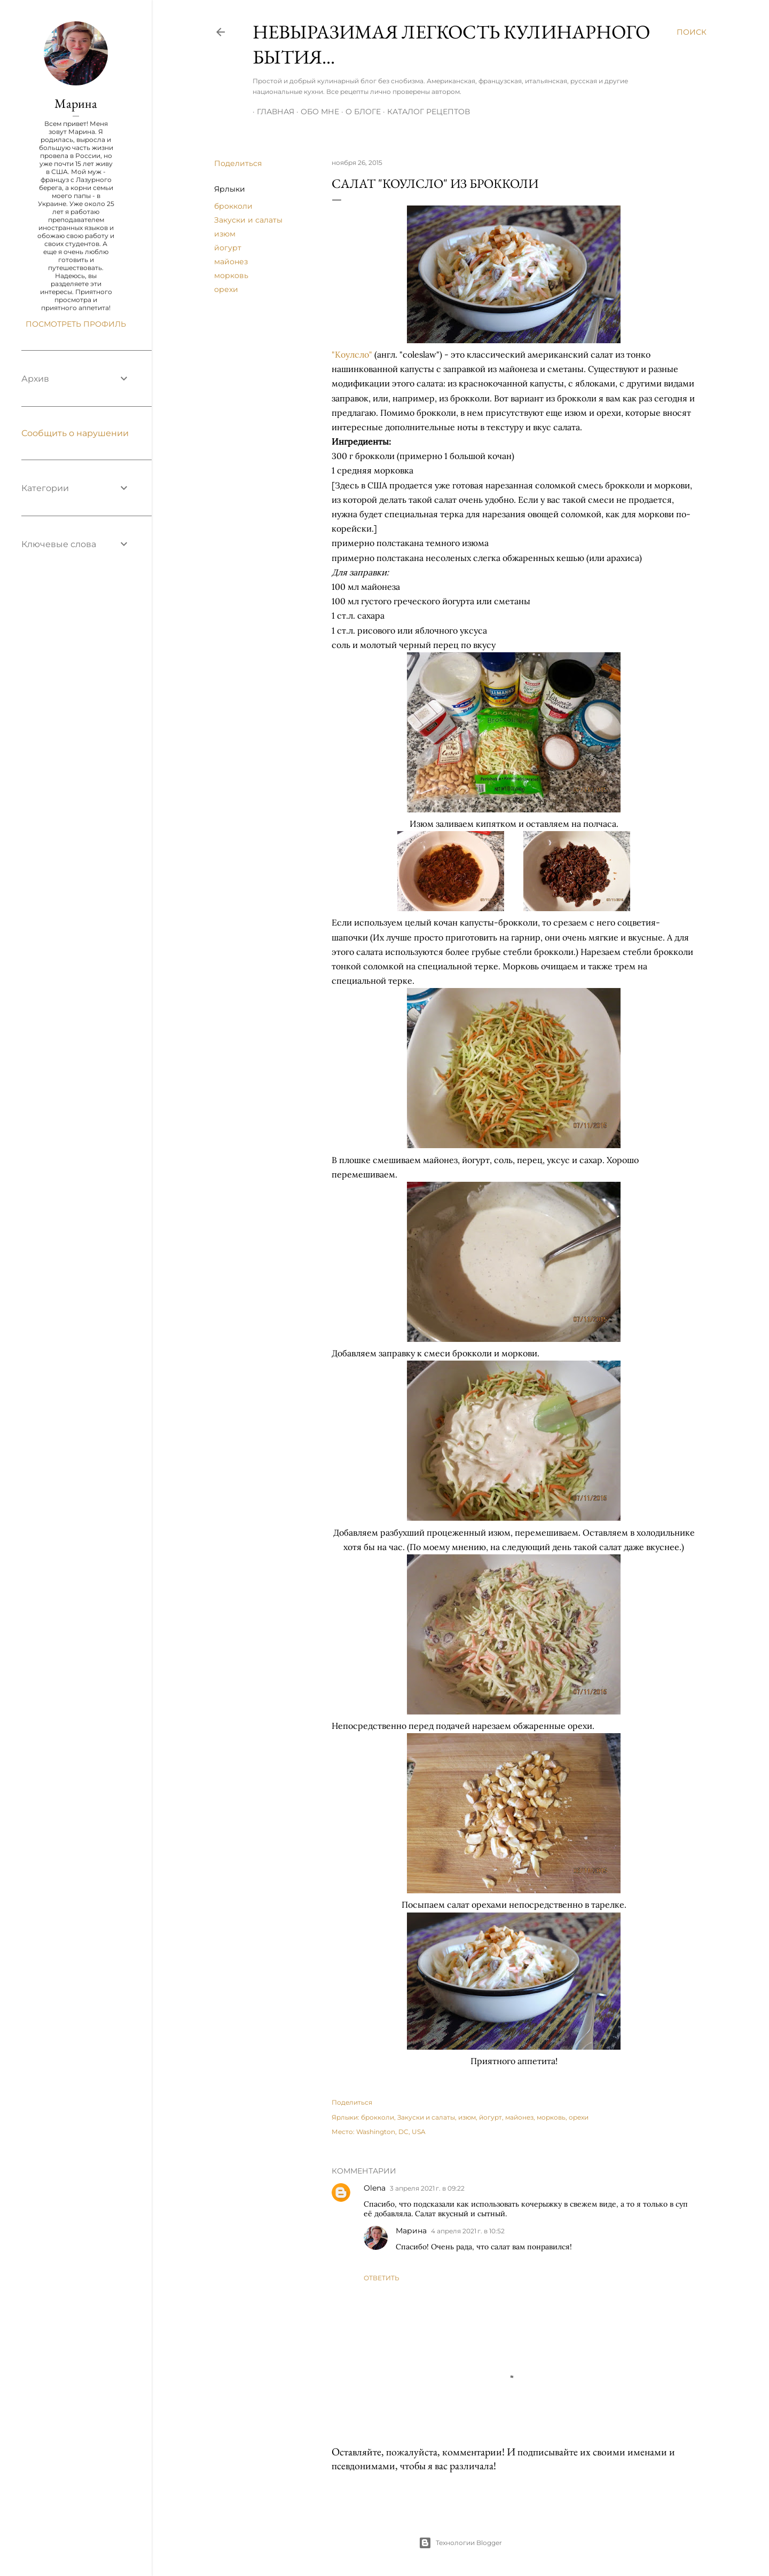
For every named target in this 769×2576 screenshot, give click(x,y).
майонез (231, 261)
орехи (226, 289)
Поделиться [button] (238, 163)
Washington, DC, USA (391, 2132)
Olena (375, 2188)
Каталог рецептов (424, 111)
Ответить (381, 2278)
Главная (271, 111)
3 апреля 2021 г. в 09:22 (427, 2188)
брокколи (233, 206)
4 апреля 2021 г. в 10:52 (468, 2231)
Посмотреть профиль (76, 324)
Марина (411, 2230)
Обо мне (315, 111)
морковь (231, 275)
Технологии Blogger (460, 2543)
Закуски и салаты (248, 220)
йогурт (227, 247)
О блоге (358, 111)
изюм (225, 234)
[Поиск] (692, 32)
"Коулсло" (352, 354)
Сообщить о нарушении (75, 433)
